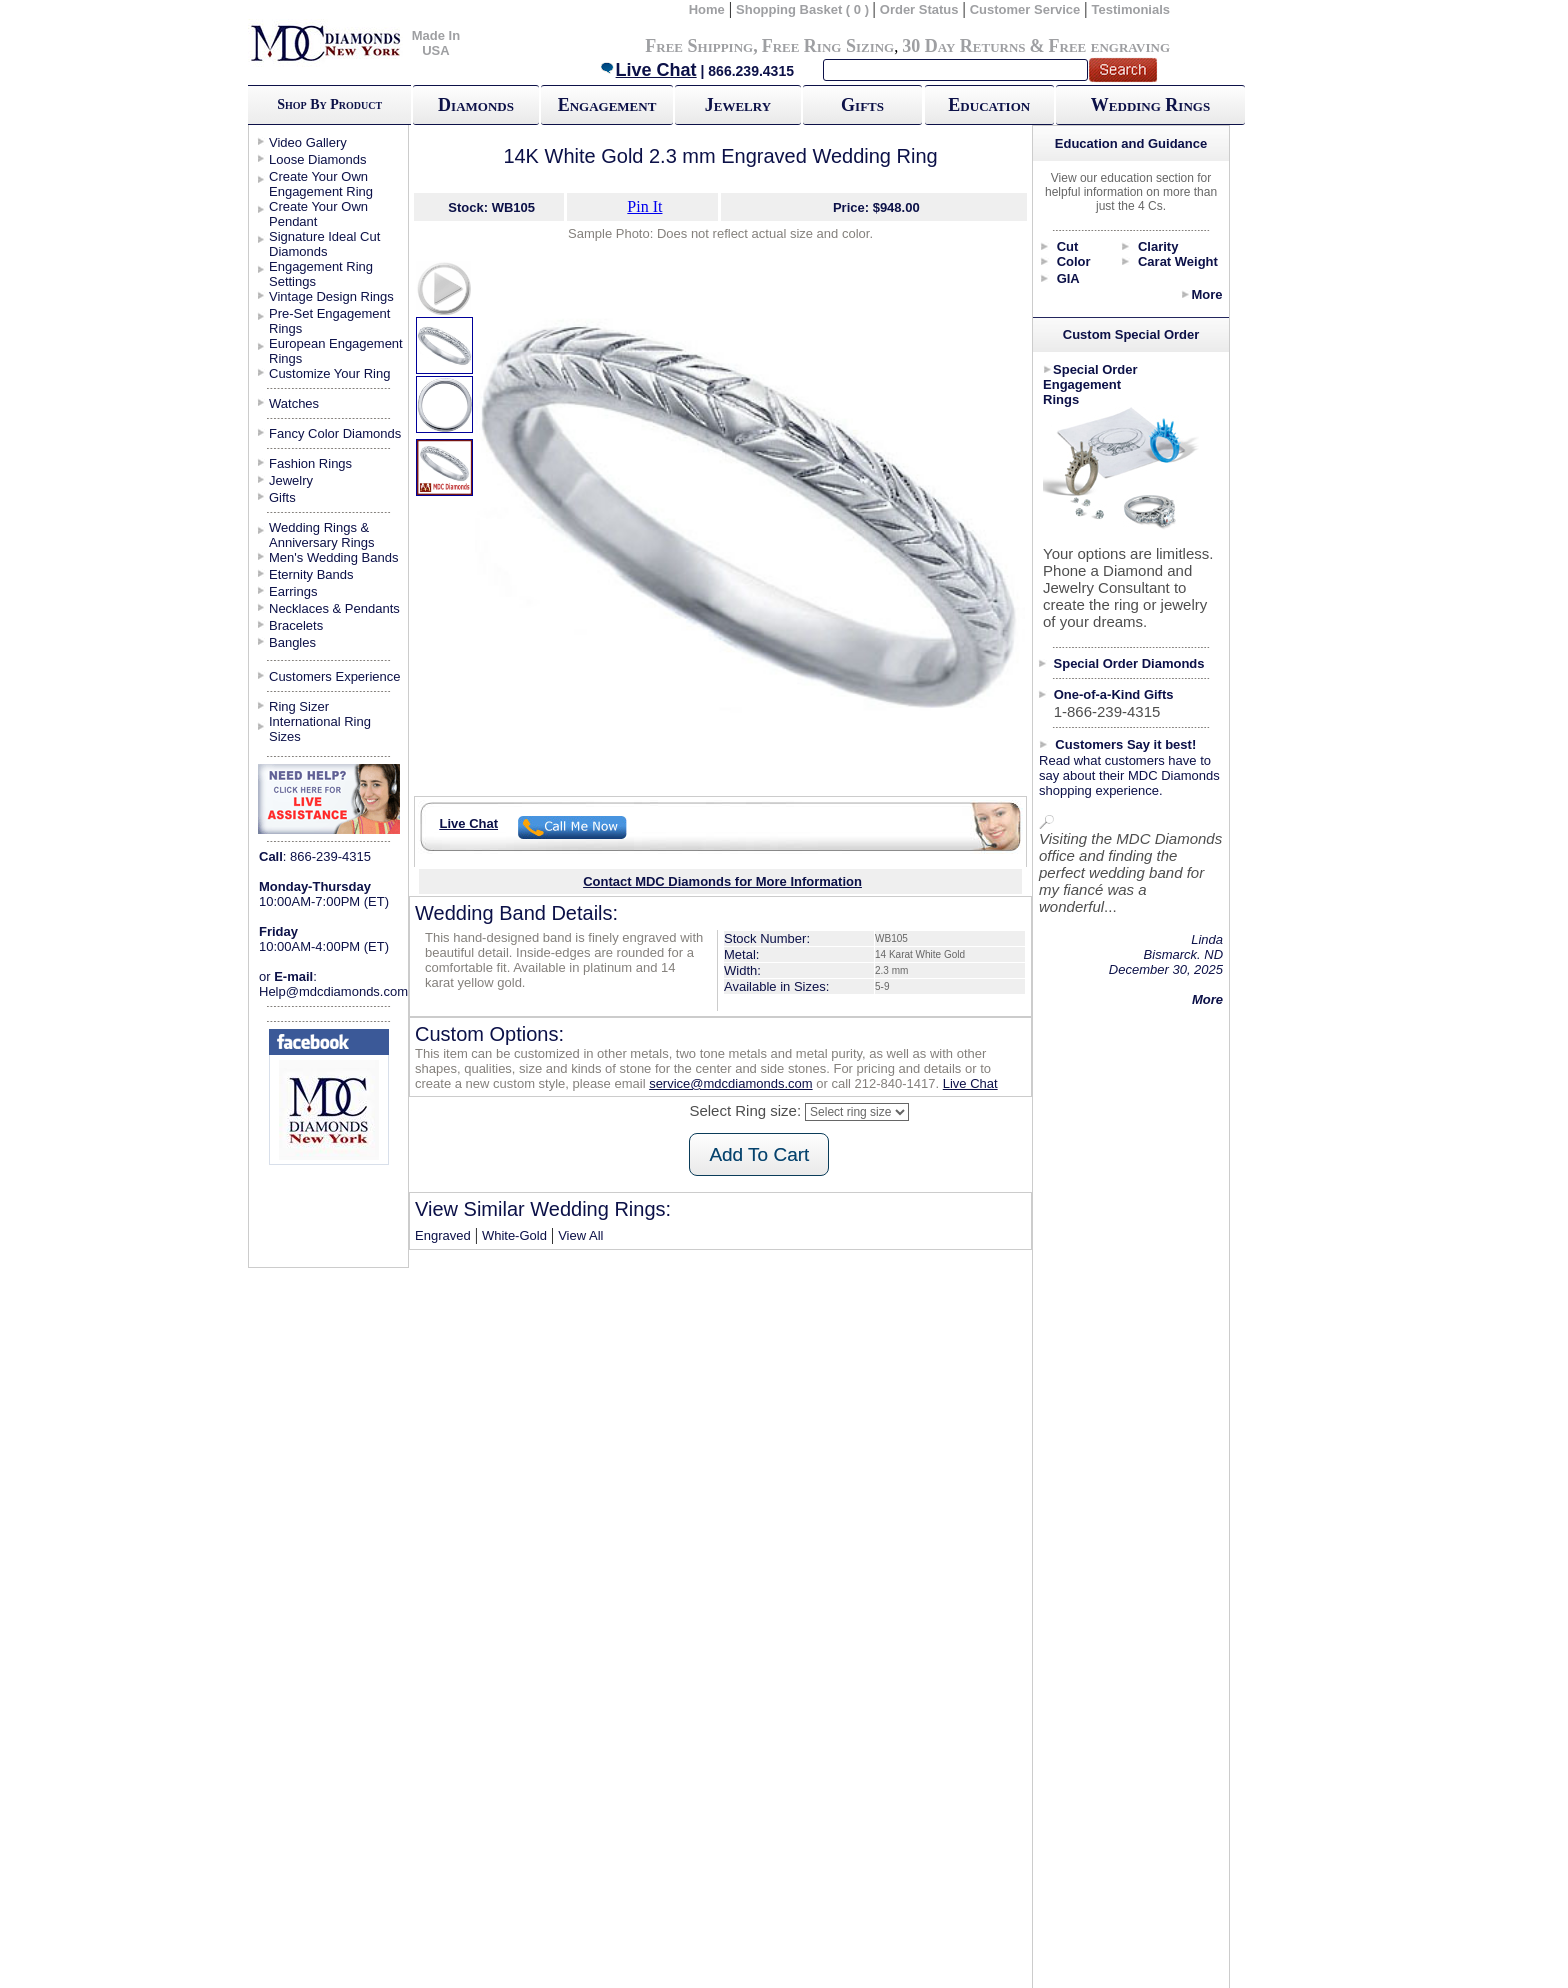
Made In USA (436, 43)
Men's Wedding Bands (333, 557)
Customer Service (1025, 9)
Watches (294, 403)
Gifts (862, 105)
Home (707, 9)
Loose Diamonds (318, 159)
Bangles (292, 642)
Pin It (644, 206)
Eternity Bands (311, 574)
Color (1074, 261)
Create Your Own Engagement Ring (321, 184)
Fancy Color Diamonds (335, 433)
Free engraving (1109, 46)
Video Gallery (308, 142)
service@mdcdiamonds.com (730, 1083)
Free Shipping (699, 46)
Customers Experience (335, 676)
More (1206, 294)
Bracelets (296, 625)
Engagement (607, 105)
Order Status (919, 9)
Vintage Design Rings (331, 296)
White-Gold (514, 1235)
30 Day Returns (963, 46)
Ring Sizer (299, 706)
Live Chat (648, 70)
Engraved (443, 1235)
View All (580, 1235)
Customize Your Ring (329, 373)
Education (989, 105)
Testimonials (1131, 9)
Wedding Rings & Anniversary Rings (322, 535)
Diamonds (476, 105)
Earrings (293, 591)
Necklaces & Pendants (334, 608)
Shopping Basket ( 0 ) (804, 9)
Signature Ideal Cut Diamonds (324, 244)
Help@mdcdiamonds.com (333, 991)
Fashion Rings (310, 463)
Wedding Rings (1150, 105)
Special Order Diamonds (1129, 663)
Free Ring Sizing (828, 46)
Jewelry (738, 105)
